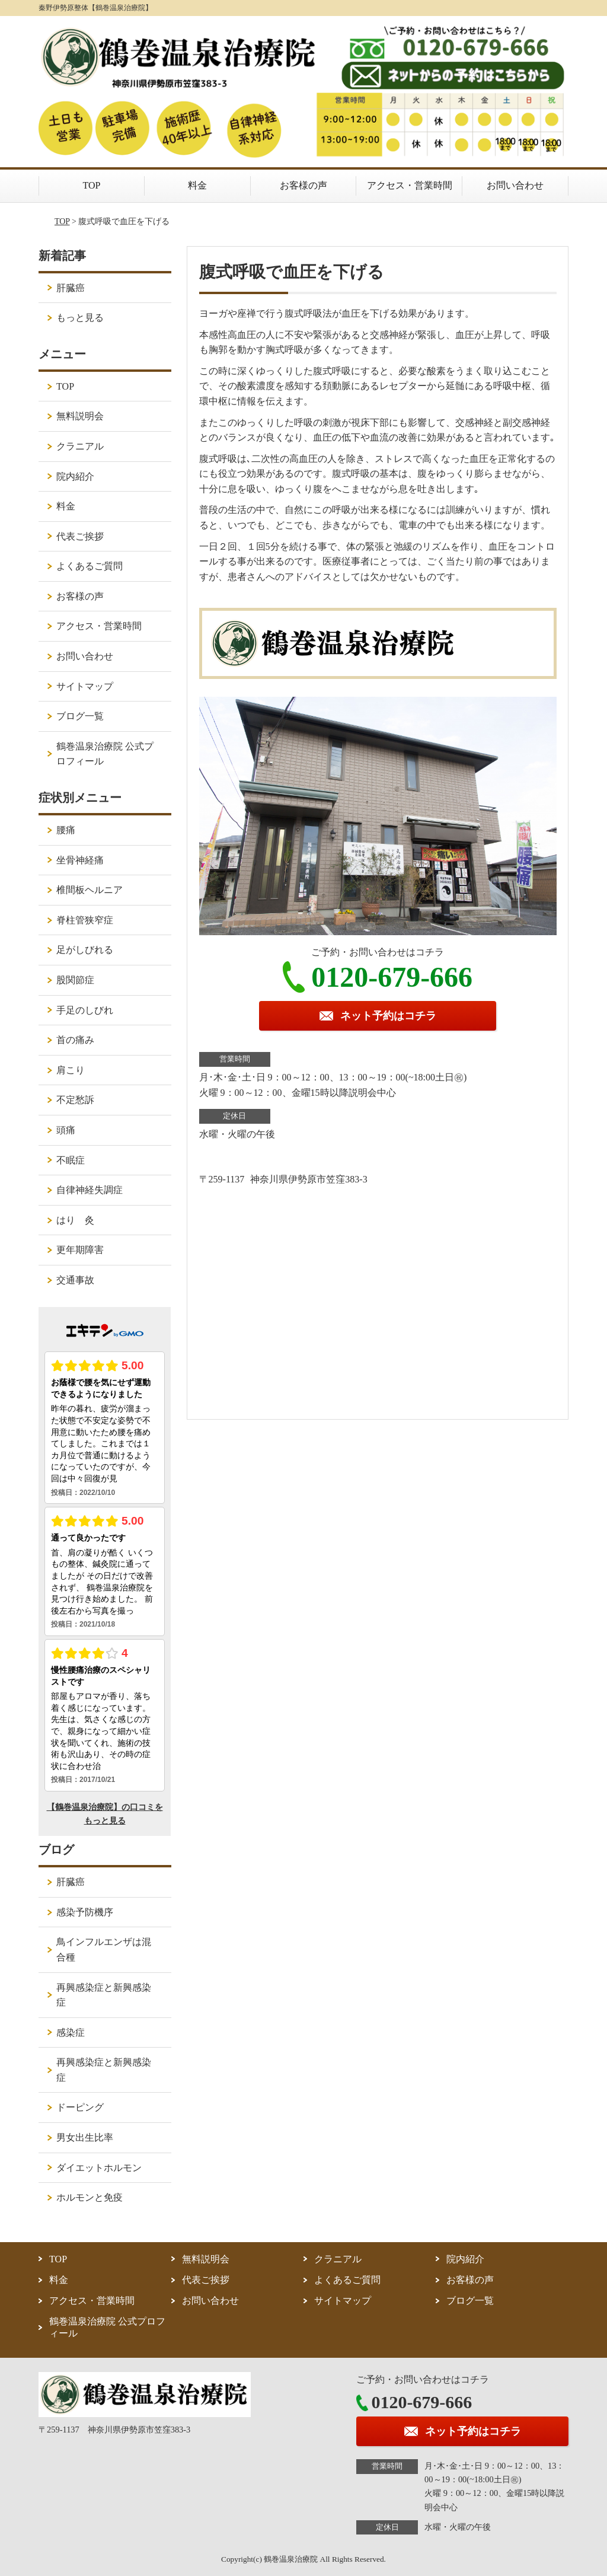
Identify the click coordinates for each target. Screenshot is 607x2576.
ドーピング (80, 2107)
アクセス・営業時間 (409, 185)
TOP (92, 185)
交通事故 (75, 1280)
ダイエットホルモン (99, 2168)
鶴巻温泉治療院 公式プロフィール (105, 754)
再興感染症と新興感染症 (103, 1995)
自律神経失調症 (89, 1190)
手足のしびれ (84, 1010)
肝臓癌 (70, 288)
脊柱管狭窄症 (84, 920)
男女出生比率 (84, 2137)
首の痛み (75, 1040)
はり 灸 (75, 1220)
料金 (197, 185)
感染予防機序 (84, 1912)
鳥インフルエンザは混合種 (103, 1949)
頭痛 (65, 1130)
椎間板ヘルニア (89, 890)
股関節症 (75, 980)
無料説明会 (80, 416)
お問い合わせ (515, 185)
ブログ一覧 (80, 716)
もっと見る (80, 318)
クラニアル (80, 446)
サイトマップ (84, 686)
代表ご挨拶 (80, 536)
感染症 (70, 2032)
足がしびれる (84, 950)
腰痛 (65, 830)
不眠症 (70, 1160)
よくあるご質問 (89, 566)
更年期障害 (80, 1250)
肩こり (70, 1070)
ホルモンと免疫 (89, 2197)
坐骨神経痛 (80, 860)
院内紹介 (75, 476)
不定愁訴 (75, 1100)
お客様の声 (303, 185)
